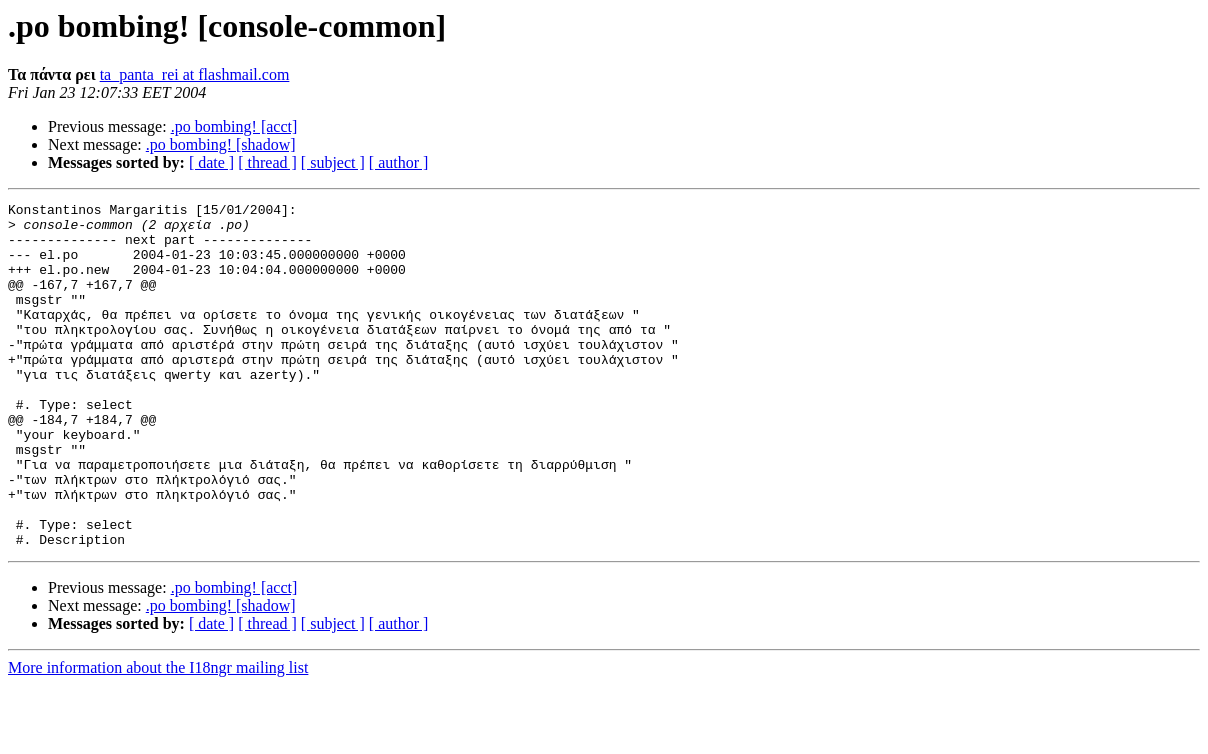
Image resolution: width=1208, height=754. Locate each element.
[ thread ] (267, 162)
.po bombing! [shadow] (221, 144)
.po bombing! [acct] (234, 126)
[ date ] (211, 162)
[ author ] (399, 162)
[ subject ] (333, 162)
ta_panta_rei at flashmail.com (195, 74)
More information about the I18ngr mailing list (158, 736)
